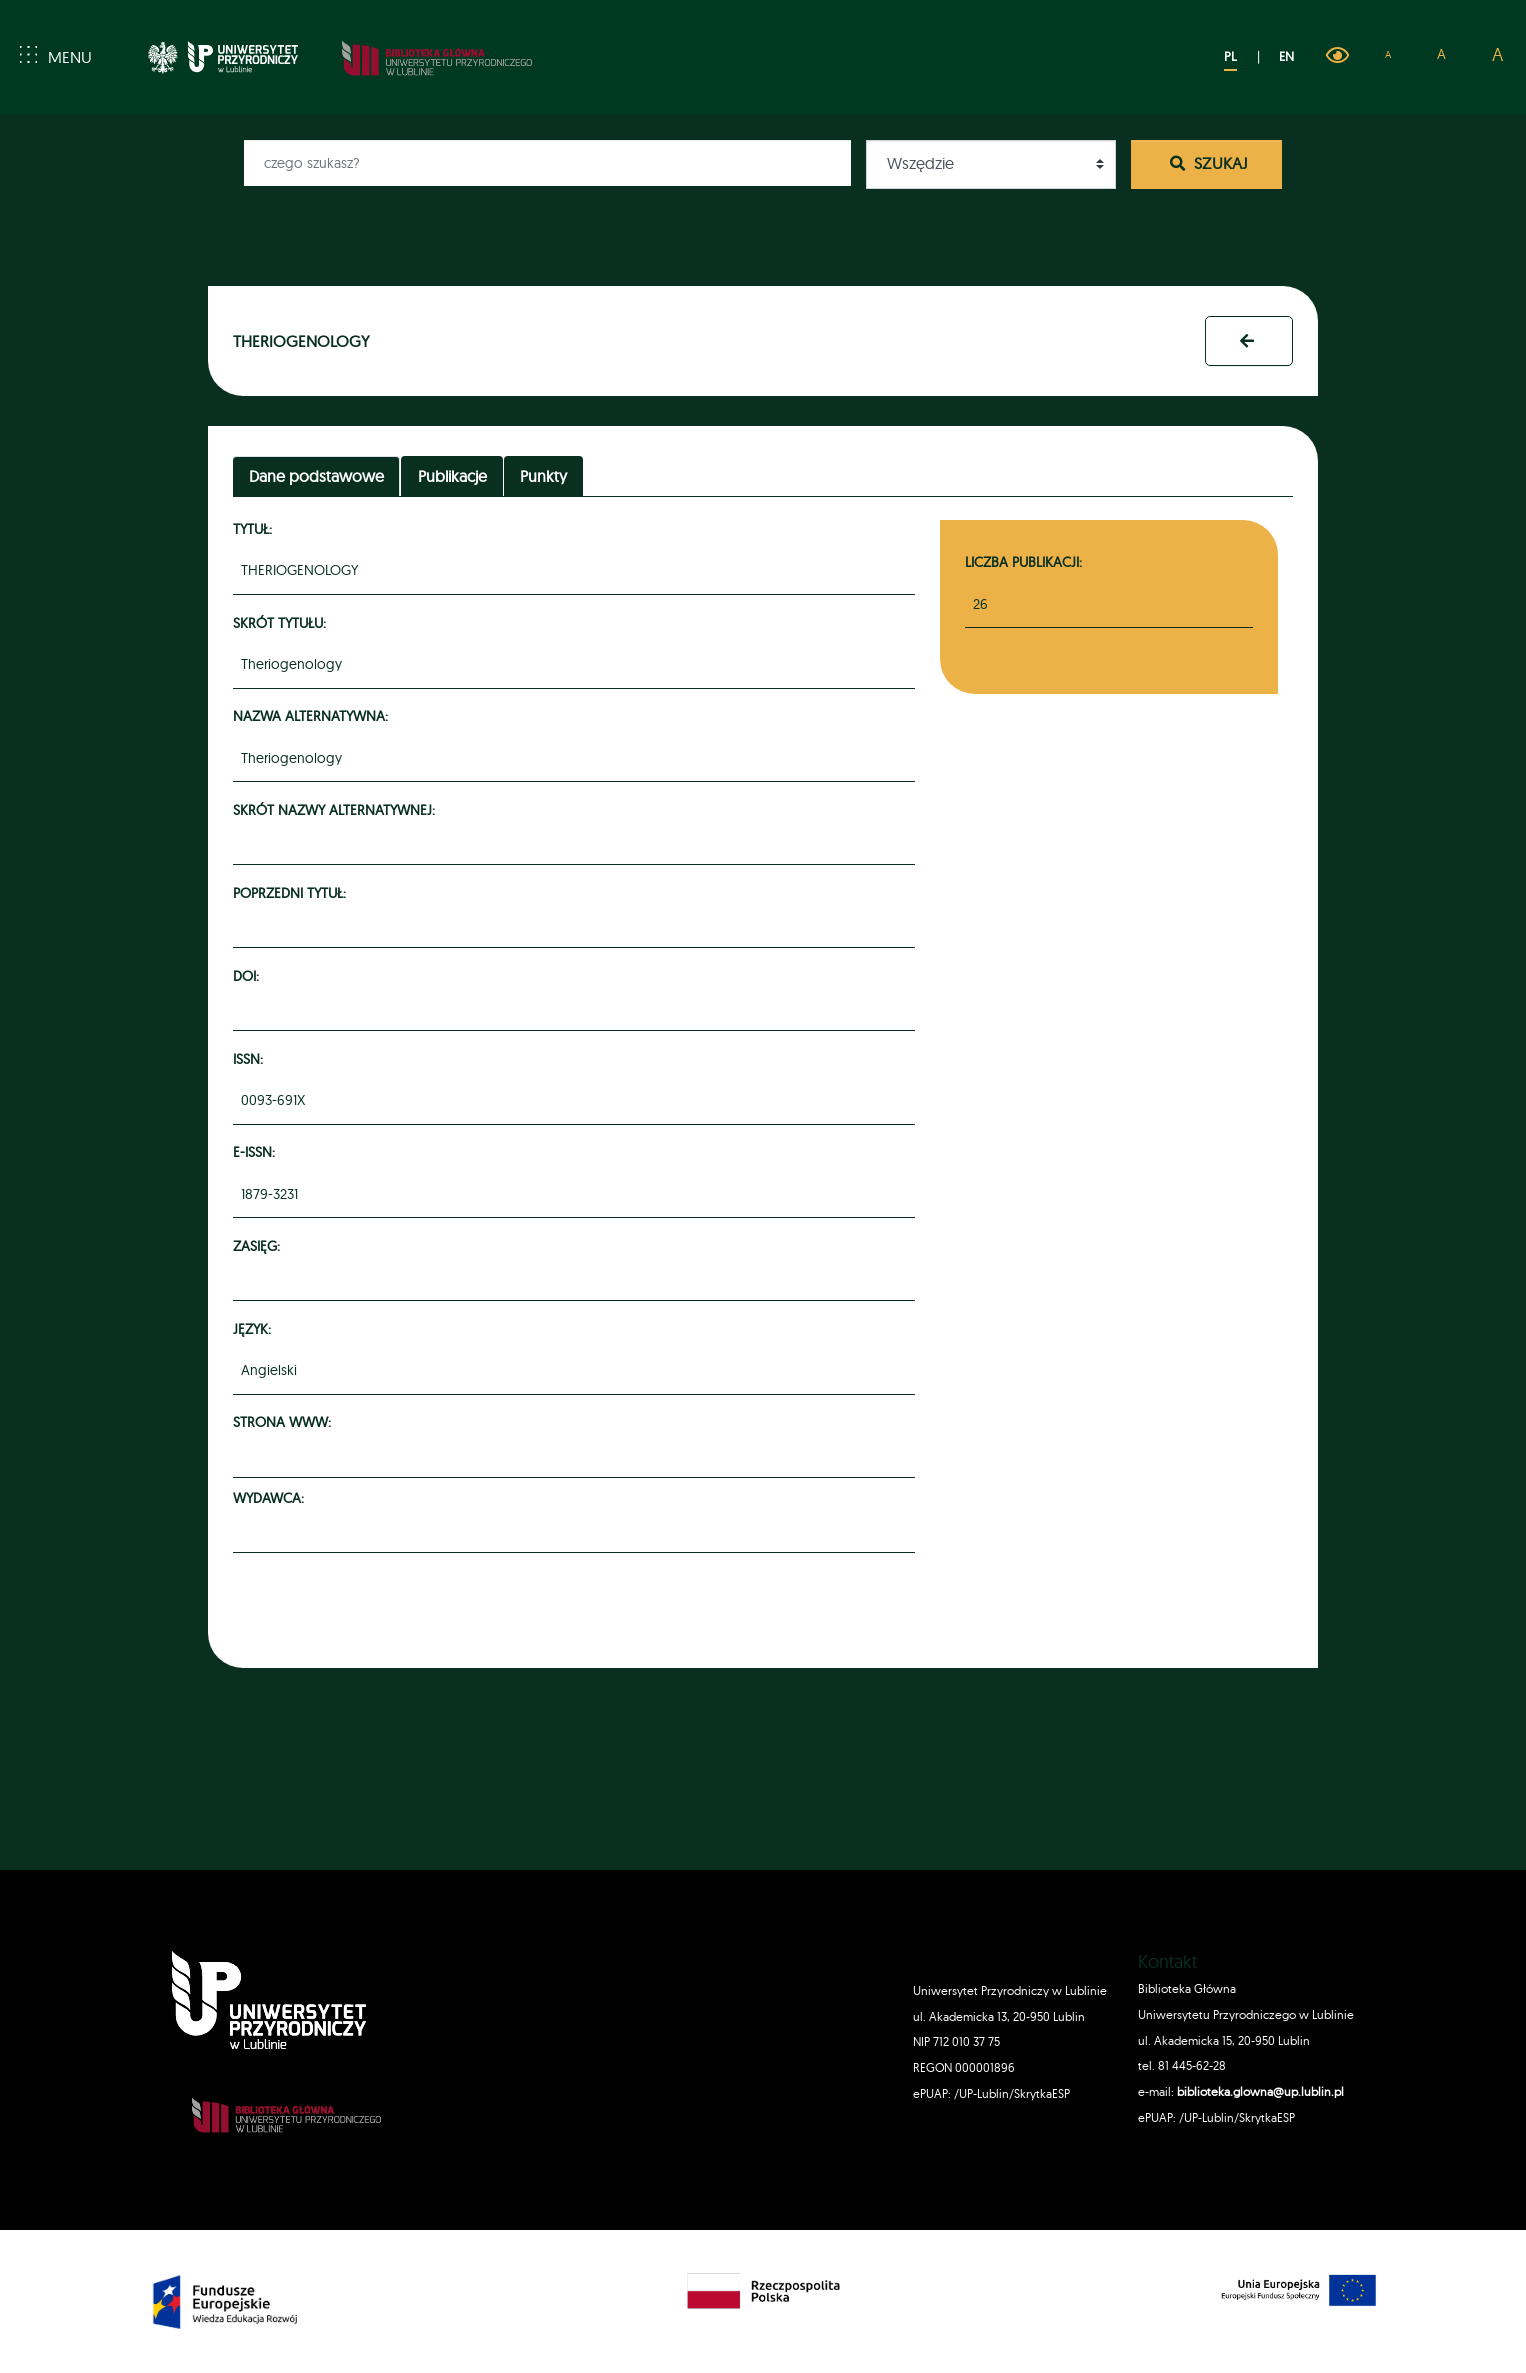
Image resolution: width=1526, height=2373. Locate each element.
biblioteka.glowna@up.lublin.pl (1259, 2091)
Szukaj (1207, 163)
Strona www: (285, 1421)
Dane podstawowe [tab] (316, 476)
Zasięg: (259, 1245)
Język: (255, 1328)
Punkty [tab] (543, 476)
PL (1230, 56)
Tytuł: (255, 528)
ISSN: (251, 1058)
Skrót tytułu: (282, 622)
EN (1286, 56)
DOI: (249, 975)
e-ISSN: (257, 1151)
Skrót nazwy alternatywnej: (337, 809)
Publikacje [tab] (452, 476)
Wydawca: (271, 1497)
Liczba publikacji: (1023, 561)
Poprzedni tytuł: (292, 892)
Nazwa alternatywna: (313, 715)
